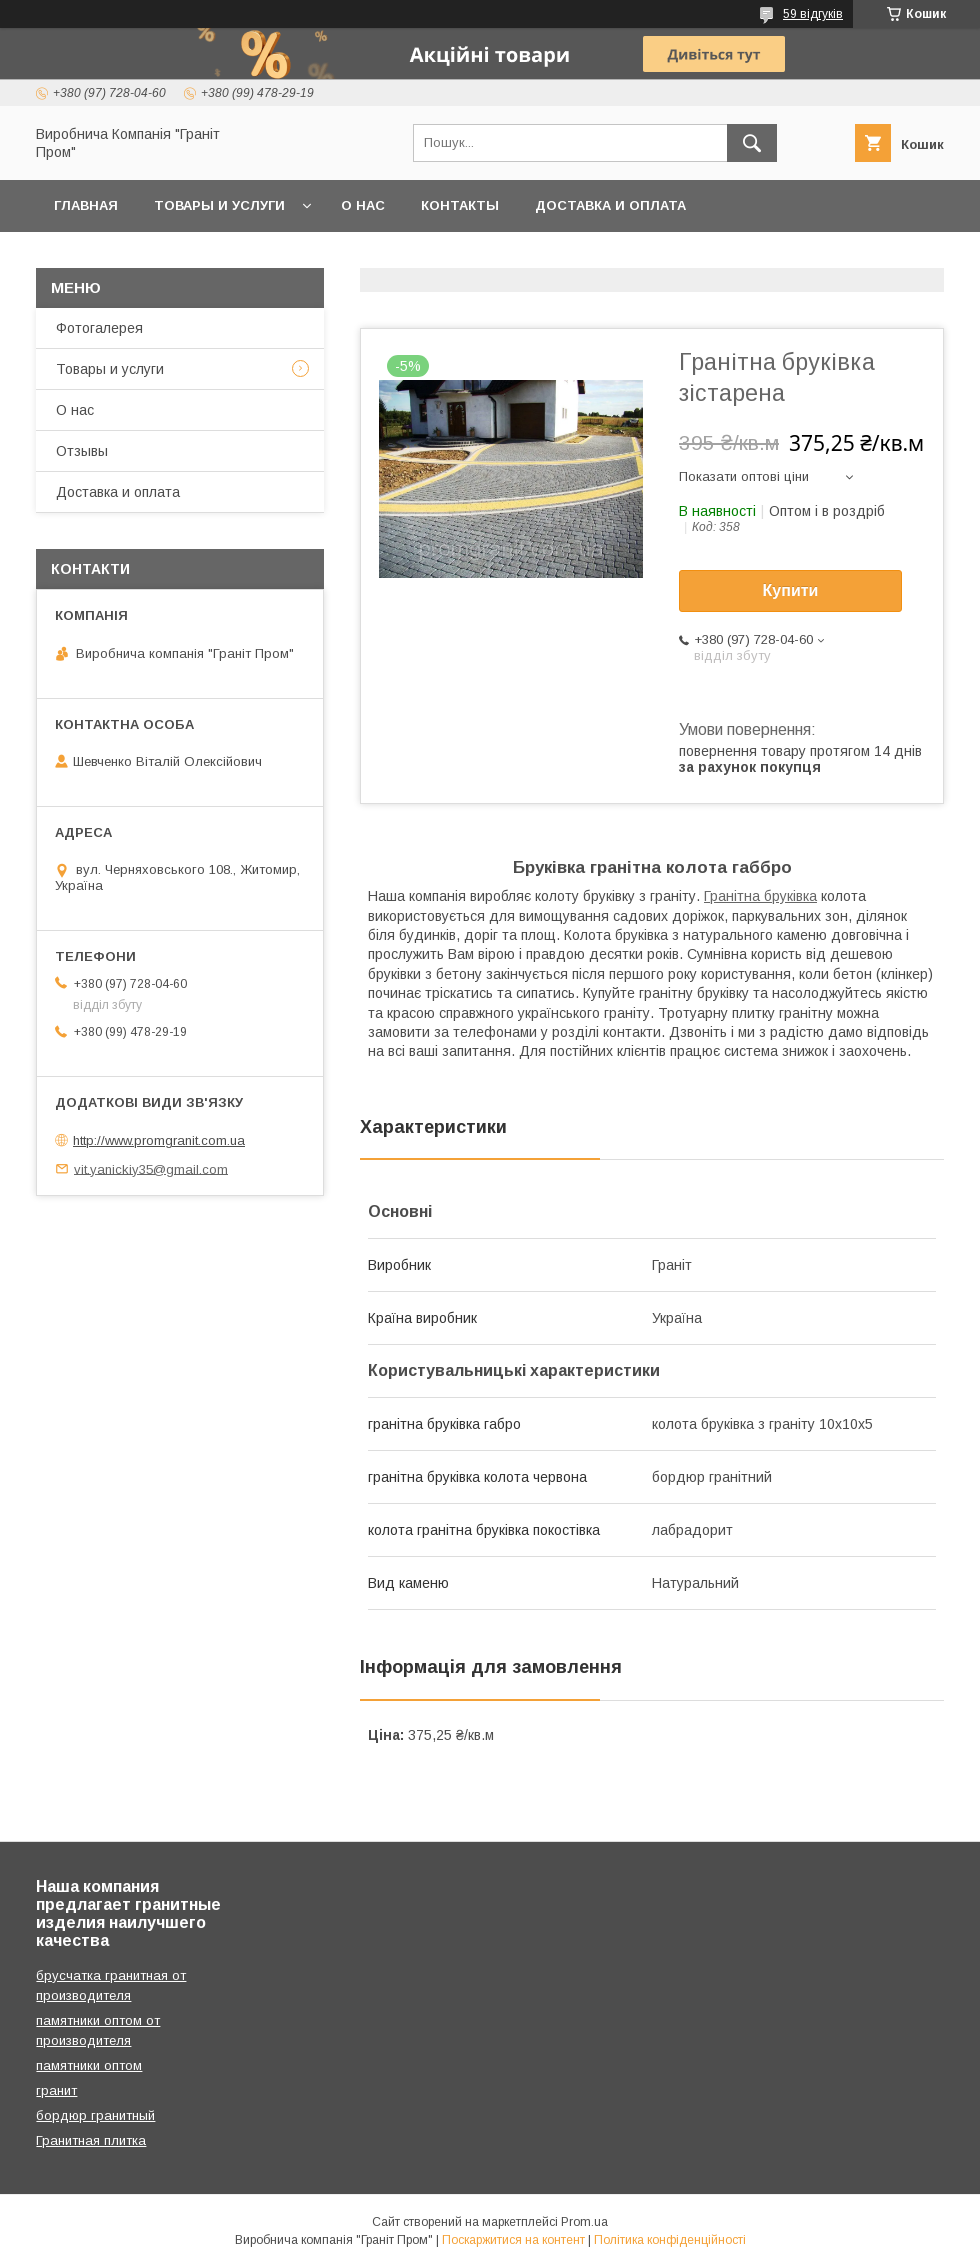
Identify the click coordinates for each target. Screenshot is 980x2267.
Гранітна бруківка (760, 896)
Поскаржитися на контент (513, 2240)
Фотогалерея (99, 328)
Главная (86, 205)
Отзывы (82, 451)
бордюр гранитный (95, 2115)
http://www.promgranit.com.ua (159, 1140)
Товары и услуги (219, 205)
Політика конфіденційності (670, 2240)
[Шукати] (752, 143)
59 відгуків (813, 14)
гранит (56, 2090)
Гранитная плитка (91, 2140)
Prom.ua (584, 2222)
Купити (791, 590)
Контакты (460, 205)
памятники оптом (89, 2065)
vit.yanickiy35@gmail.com (151, 1168)
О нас (363, 205)
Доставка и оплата (610, 205)
